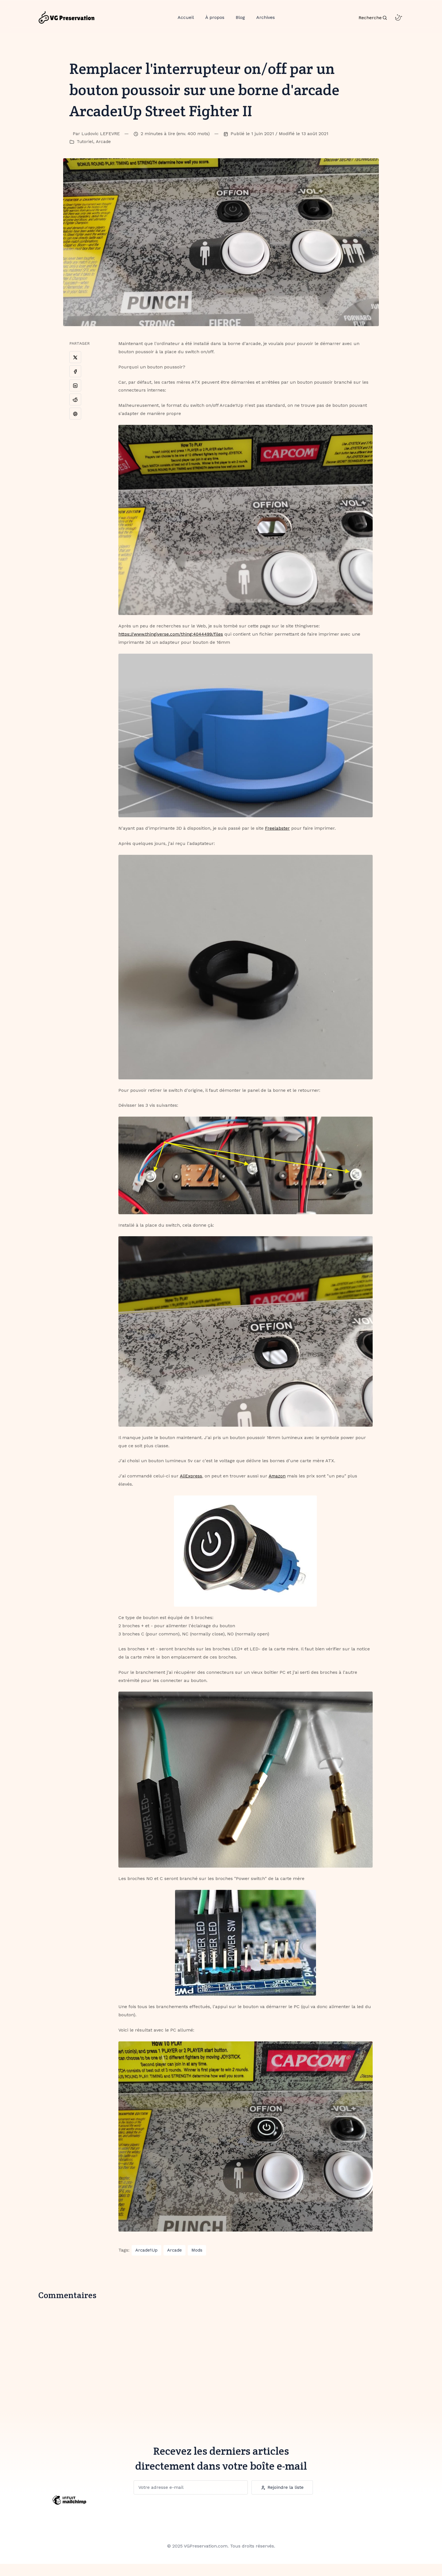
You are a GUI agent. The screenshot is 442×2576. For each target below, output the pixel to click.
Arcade (104, 154)
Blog (240, 22)
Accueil (186, 22)
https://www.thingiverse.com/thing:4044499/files (171, 646)
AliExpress (191, 1488)
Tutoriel (85, 154)
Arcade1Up (146, 2262)
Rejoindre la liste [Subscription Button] (282, 2499)
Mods (196, 2262)
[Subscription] (190, 2499)
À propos (214, 22)
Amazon (278, 1488)
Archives (265, 22)
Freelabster (277, 840)
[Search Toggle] (372, 22)
